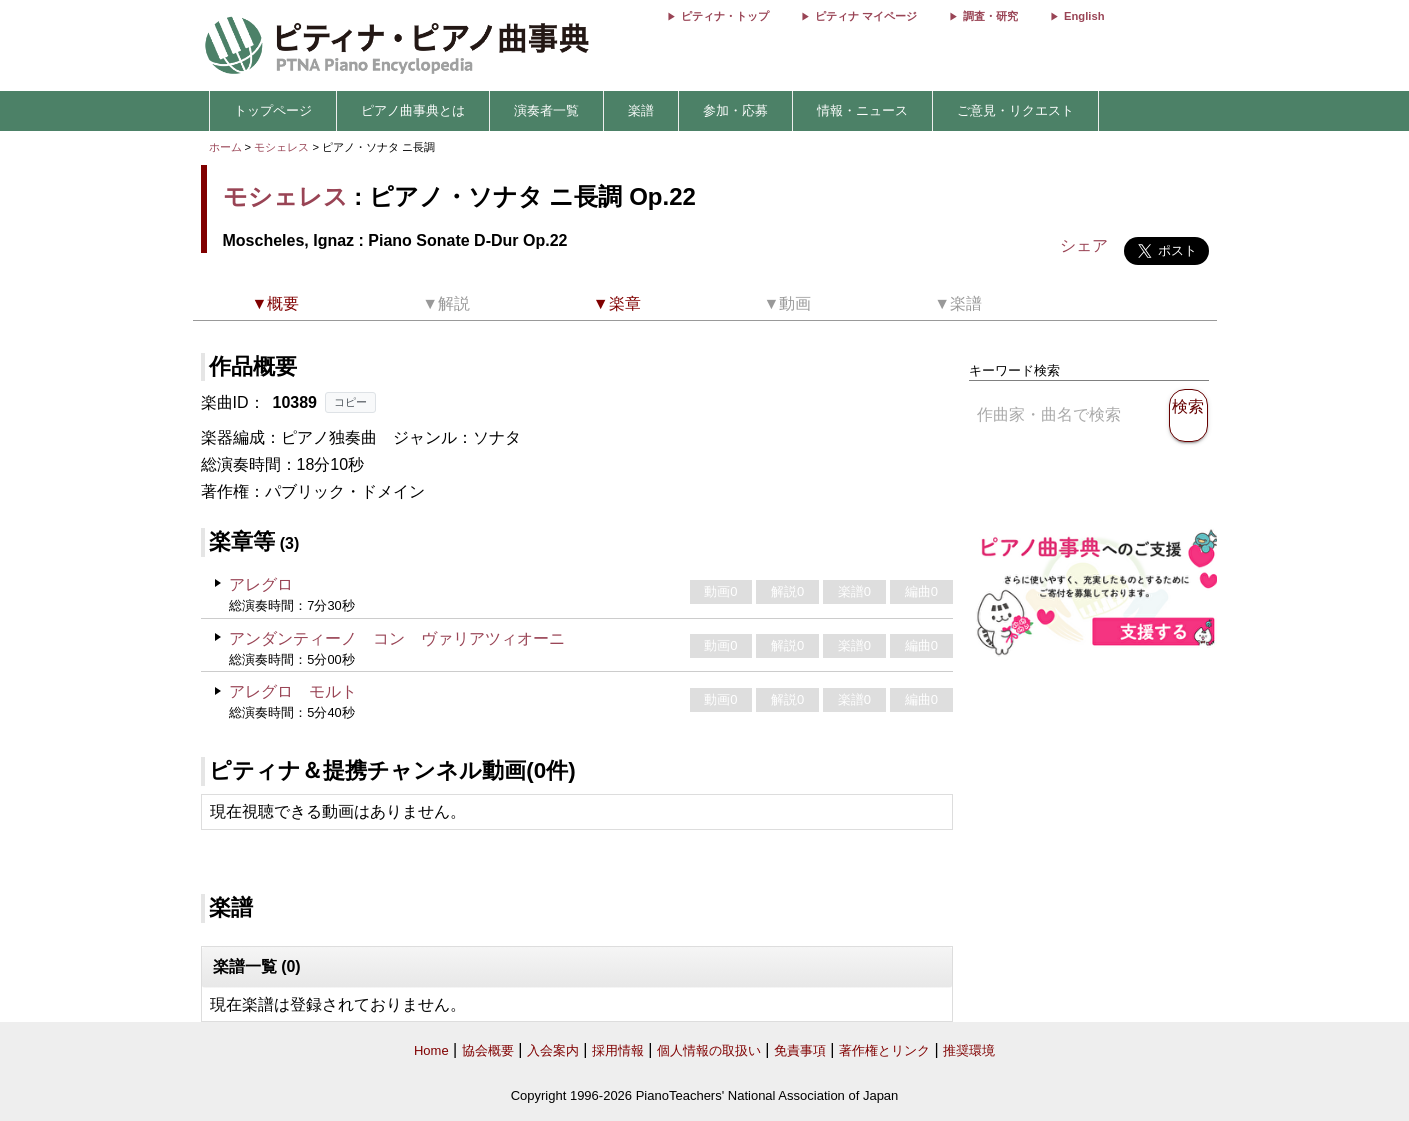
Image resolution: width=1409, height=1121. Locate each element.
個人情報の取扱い (709, 1050)
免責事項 (800, 1050)
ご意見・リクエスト (1015, 110)
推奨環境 (969, 1050)
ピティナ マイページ (866, 16)
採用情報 (618, 1050)
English (1084, 16)
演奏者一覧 (546, 110)
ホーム (225, 147)
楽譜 (641, 110)
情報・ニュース (862, 110)
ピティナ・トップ (725, 16)
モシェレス (281, 147)
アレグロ (261, 584)
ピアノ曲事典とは (413, 110)
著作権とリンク (884, 1050)
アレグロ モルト (293, 691)
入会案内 (553, 1050)
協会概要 (488, 1050)
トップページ (273, 110)
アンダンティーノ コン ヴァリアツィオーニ (397, 638)
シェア (1084, 245)
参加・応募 (735, 110)
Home (431, 1050)
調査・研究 (990, 16)
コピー (350, 402)
